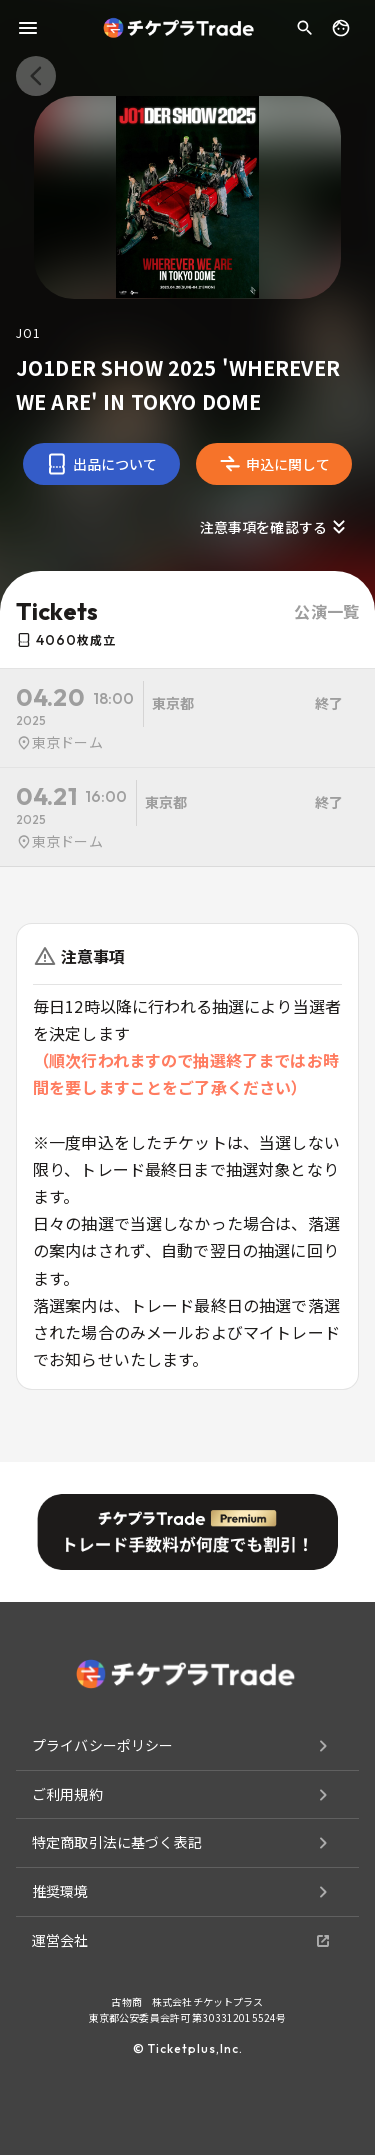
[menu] (28, 28)
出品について (101, 464)
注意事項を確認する (275, 527)
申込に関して (274, 464)
